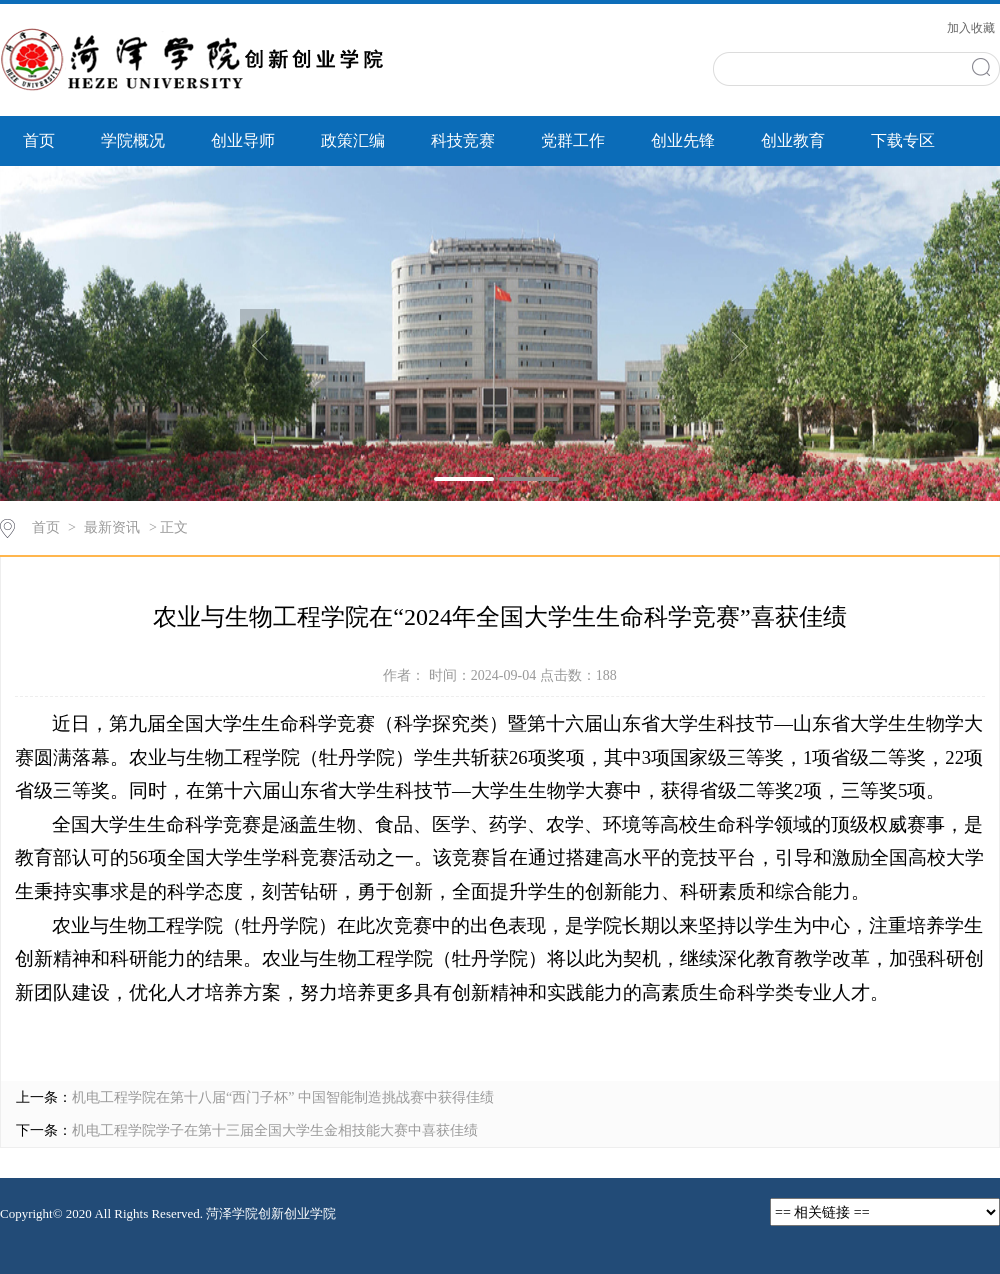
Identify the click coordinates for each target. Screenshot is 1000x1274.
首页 (39, 140)
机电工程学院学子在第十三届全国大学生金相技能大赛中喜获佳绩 (275, 1130)
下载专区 (903, 140)
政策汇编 (353, 140)
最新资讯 (112, 527)
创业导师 (243, 140)
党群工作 (573, 140)
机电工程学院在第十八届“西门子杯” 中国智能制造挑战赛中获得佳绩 (283, 1097)
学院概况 (133, 140)
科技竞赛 (463, 140)
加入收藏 (971, 28)
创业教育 (793, 140)
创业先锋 (683, 140)
